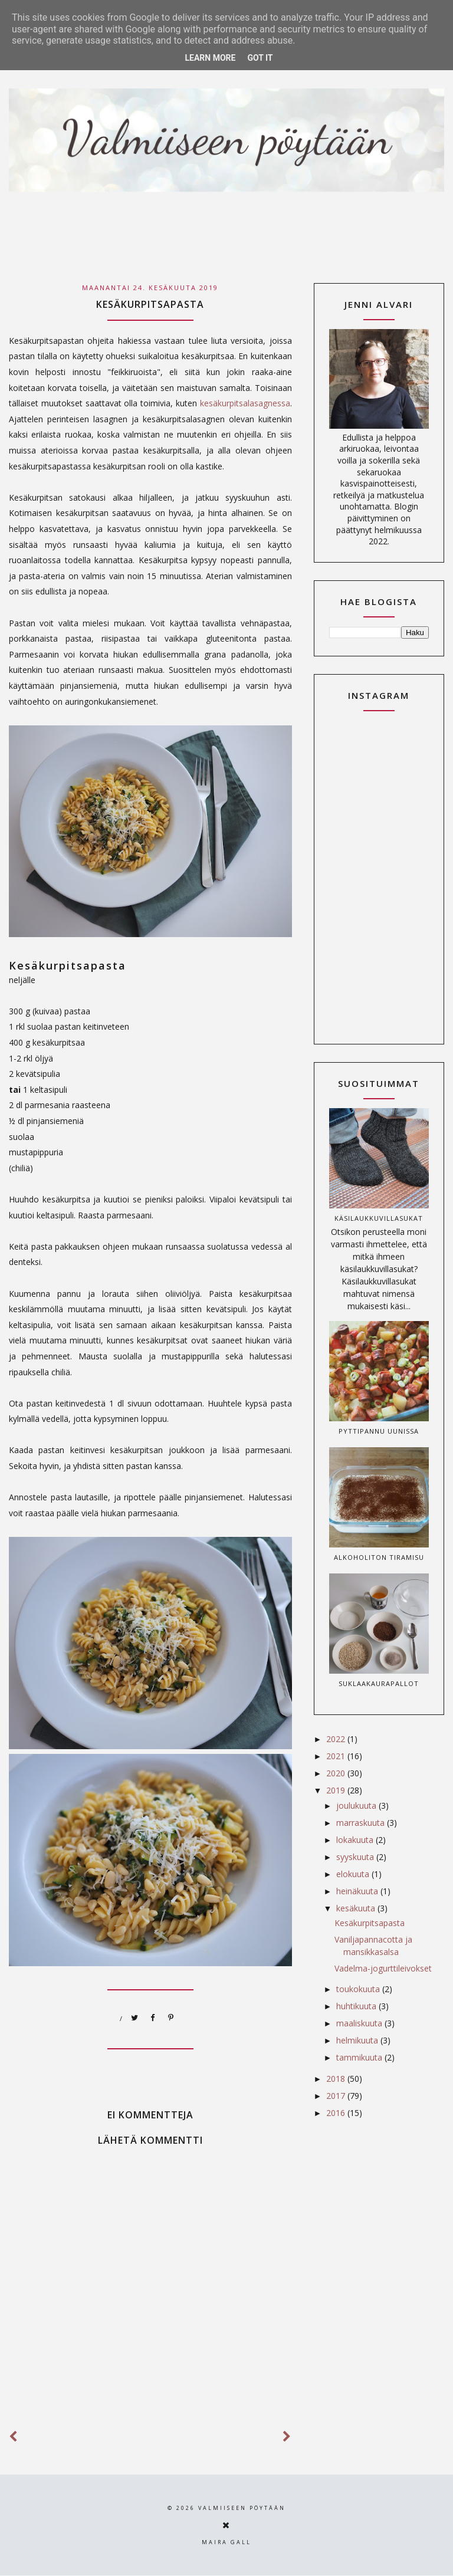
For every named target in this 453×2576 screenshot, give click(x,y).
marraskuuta (361, 1822)
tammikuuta (360, 2057)
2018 (336, 2078)
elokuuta (354, 1874)
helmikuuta (358, 2040)
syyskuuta (356, 1856)
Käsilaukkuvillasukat (378, 1218)
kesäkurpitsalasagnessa (245, 403)
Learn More (210, 58)
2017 (336, 2095)
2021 (336, 1756)
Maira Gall (226, 2542)
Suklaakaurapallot (379, 1683)
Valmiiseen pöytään (241, 2508)
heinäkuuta (358, 1891)
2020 (336, 1773)
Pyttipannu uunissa (379, 1431)
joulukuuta (357, 1805)
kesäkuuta (357, 1908)
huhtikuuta (357, 2006)
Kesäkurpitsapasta (369, 1922)
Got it (260, 58)
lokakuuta (356, 1839)
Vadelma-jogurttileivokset (383, 1968)
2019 (336, 1790)
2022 (336, 1738)
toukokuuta (359, 1989)
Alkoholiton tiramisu (379, 1557)
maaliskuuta (360, 2023)
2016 (336, 2112)
